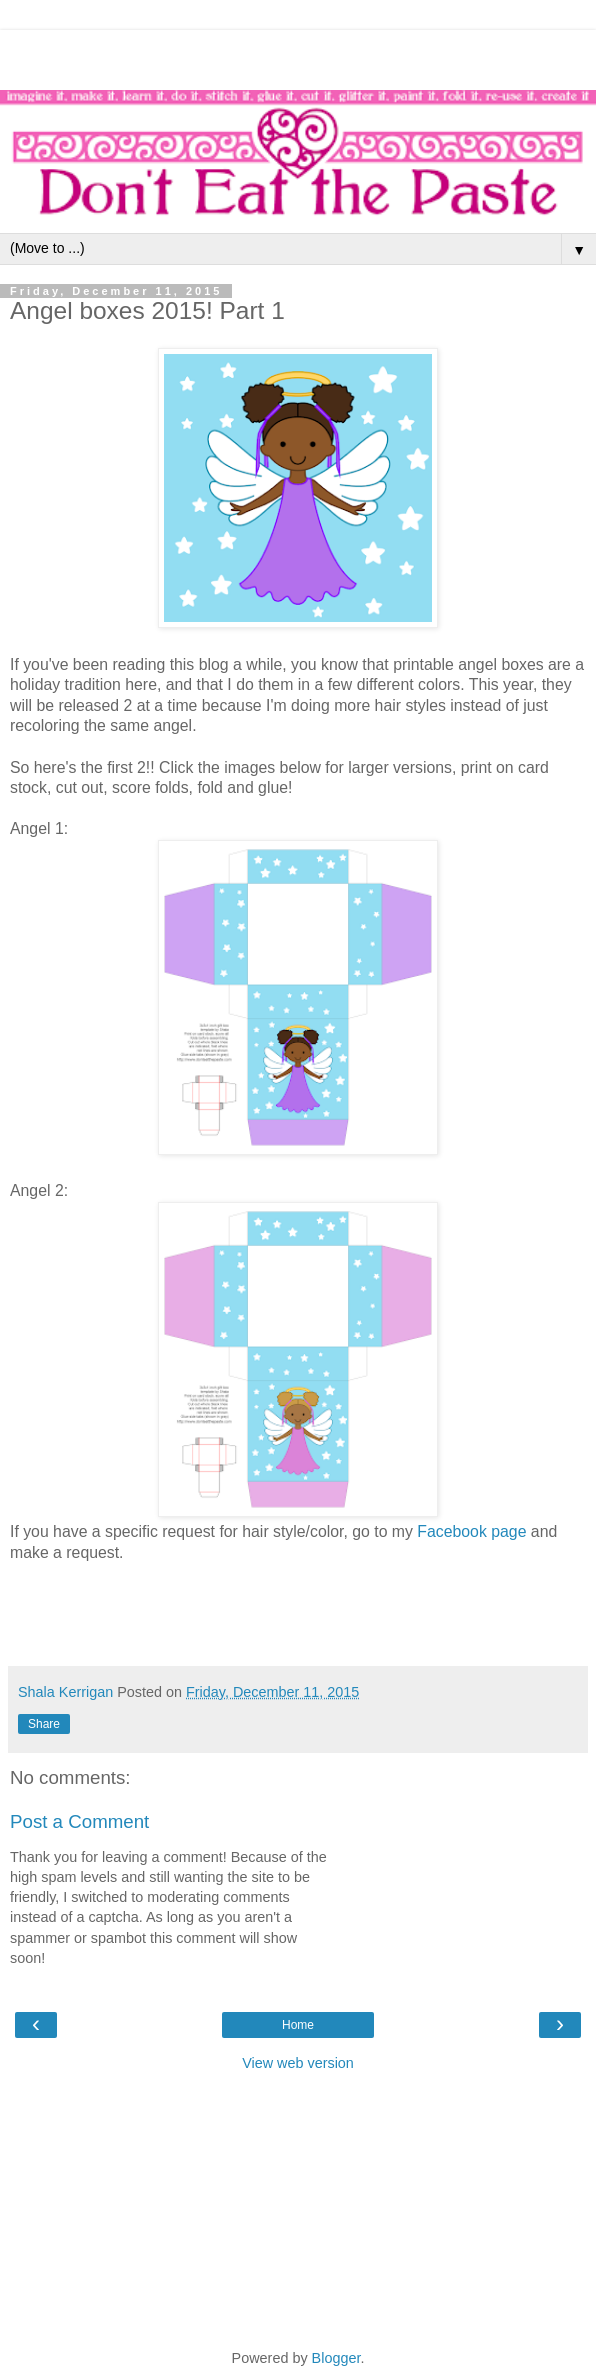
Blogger (336, 2358)
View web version (298, 2063)
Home (298, 2025)
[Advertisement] (298, 55)
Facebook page (471, 1531)
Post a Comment (79, 1821)
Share (44, 1724)
